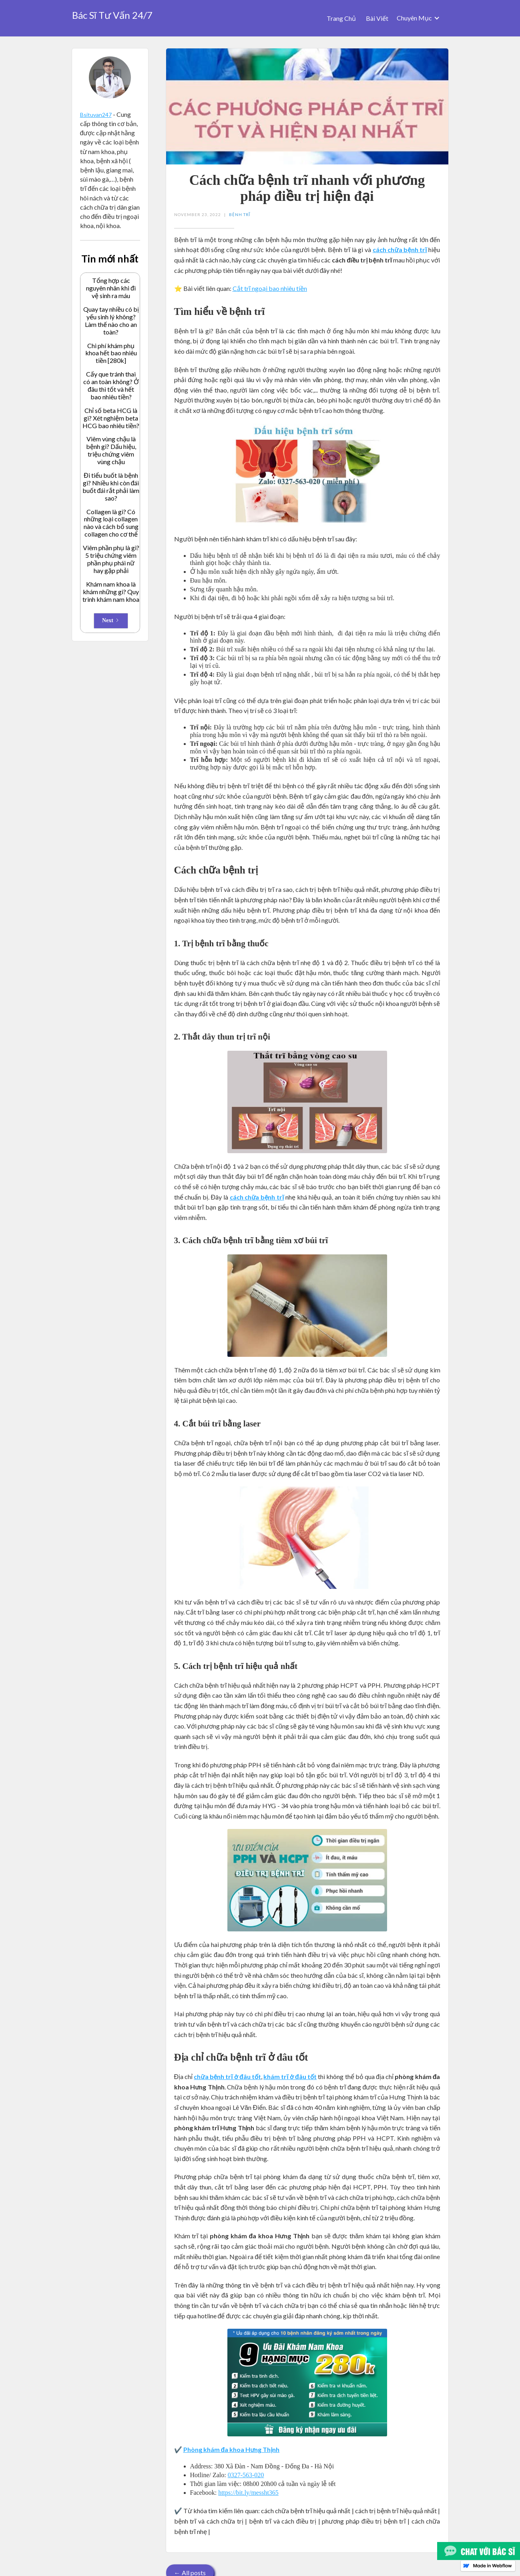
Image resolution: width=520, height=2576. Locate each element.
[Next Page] (111, 621)
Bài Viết (377, 18)
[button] (418, 18)
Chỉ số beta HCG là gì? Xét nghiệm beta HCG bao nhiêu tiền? (110, 418)
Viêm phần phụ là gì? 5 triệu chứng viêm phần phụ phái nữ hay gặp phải (111, 559)
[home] (112, 13)
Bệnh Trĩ (240, 214)
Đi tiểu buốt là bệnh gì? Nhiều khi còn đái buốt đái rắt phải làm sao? (111, 487)
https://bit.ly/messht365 (248, 2492)
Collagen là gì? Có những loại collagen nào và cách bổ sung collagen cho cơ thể (111, 523)
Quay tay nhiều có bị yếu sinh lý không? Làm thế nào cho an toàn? (111, 321)
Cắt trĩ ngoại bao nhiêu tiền (270, 288)
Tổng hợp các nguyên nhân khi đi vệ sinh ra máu (111, 288)
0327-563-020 (246, 2475)
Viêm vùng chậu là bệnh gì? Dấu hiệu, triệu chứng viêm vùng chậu (111, 450)
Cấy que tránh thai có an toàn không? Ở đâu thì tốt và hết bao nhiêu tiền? (111, 386)
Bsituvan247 (96, 114)
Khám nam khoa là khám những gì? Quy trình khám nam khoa (110, 592)
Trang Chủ (341, 18)
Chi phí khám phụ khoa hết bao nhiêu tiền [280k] (111, 353)
